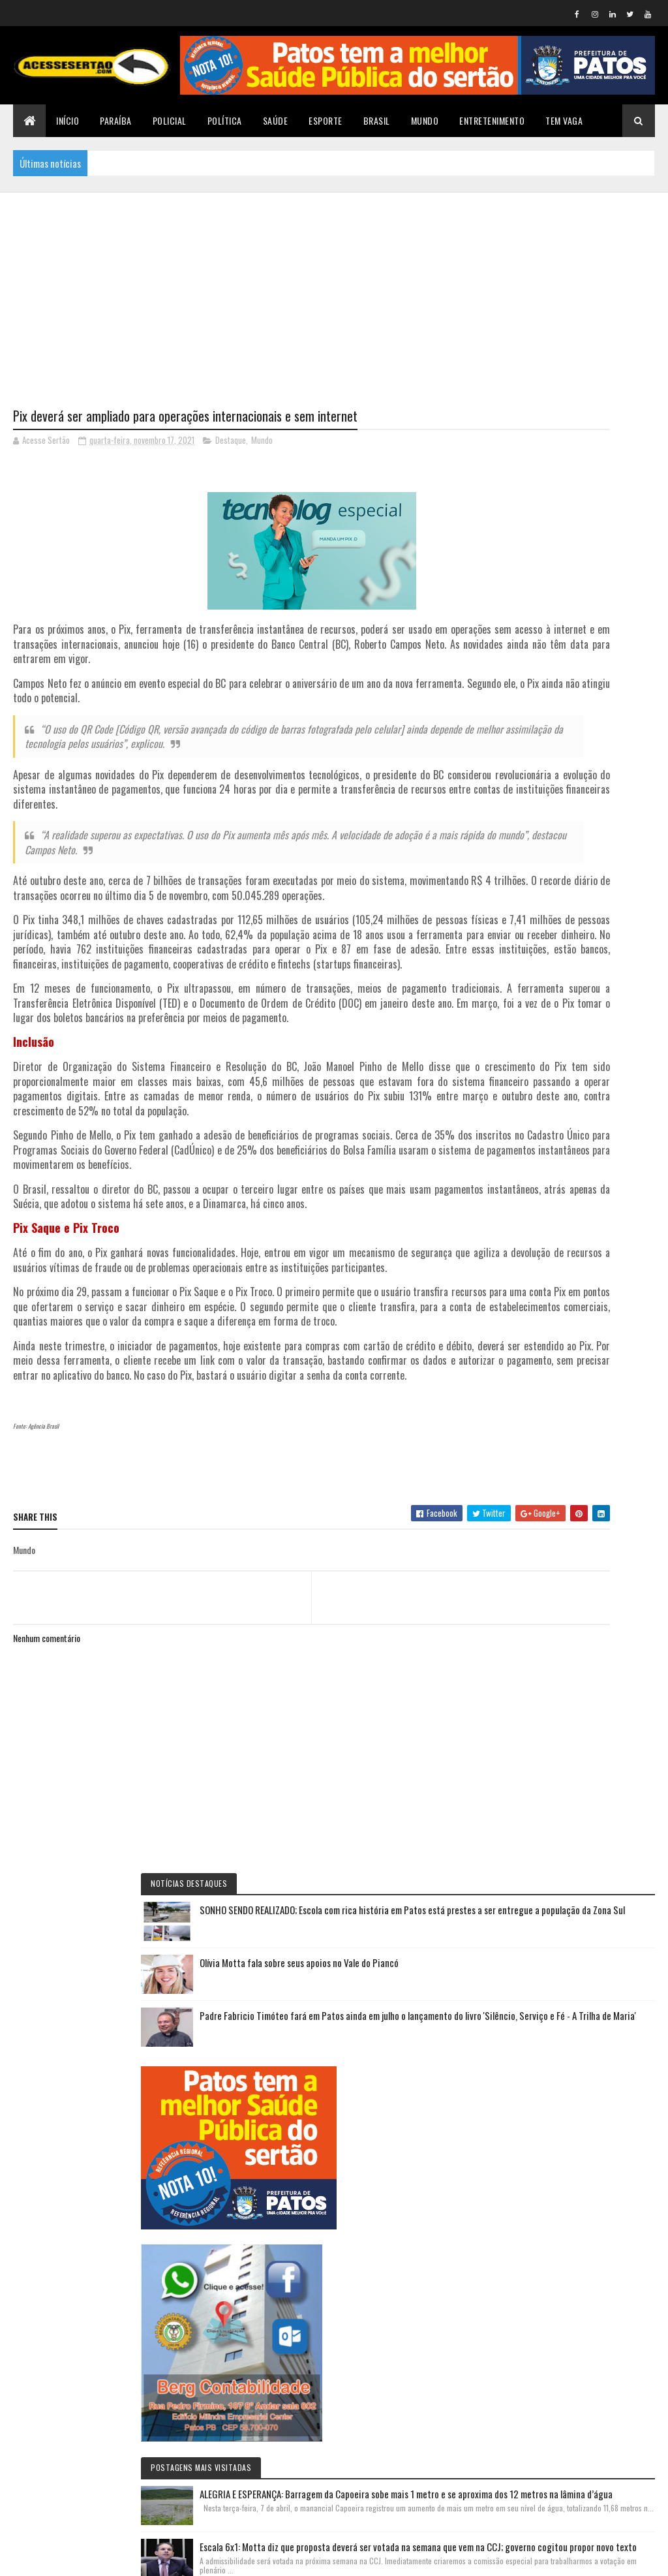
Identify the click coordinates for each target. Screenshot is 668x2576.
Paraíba (116, 120)
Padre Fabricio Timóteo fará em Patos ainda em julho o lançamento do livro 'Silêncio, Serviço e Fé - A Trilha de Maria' (580, 630)
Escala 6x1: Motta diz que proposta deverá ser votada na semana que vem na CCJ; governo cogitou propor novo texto (577, 1279)
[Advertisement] (334, 284)
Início (67, 120)
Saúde (275, 120)
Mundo (425, 120)
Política (224, 120)
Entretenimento (491, 120)
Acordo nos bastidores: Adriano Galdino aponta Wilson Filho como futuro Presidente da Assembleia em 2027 (580, 1890)
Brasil (376, 120)
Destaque (230, 443)
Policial (170, 120)
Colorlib (63, 2558)
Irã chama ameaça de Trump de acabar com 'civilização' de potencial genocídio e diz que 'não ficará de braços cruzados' (576, 1758)
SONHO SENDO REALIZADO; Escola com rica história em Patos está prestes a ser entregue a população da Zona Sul (578, 477)
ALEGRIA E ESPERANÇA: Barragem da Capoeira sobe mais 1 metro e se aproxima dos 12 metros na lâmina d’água (578, 1148)
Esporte (325, 120)
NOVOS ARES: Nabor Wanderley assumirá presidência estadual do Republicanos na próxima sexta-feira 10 (576, 2260)
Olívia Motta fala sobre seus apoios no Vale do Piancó (608, 554)
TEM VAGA (564, 120)
